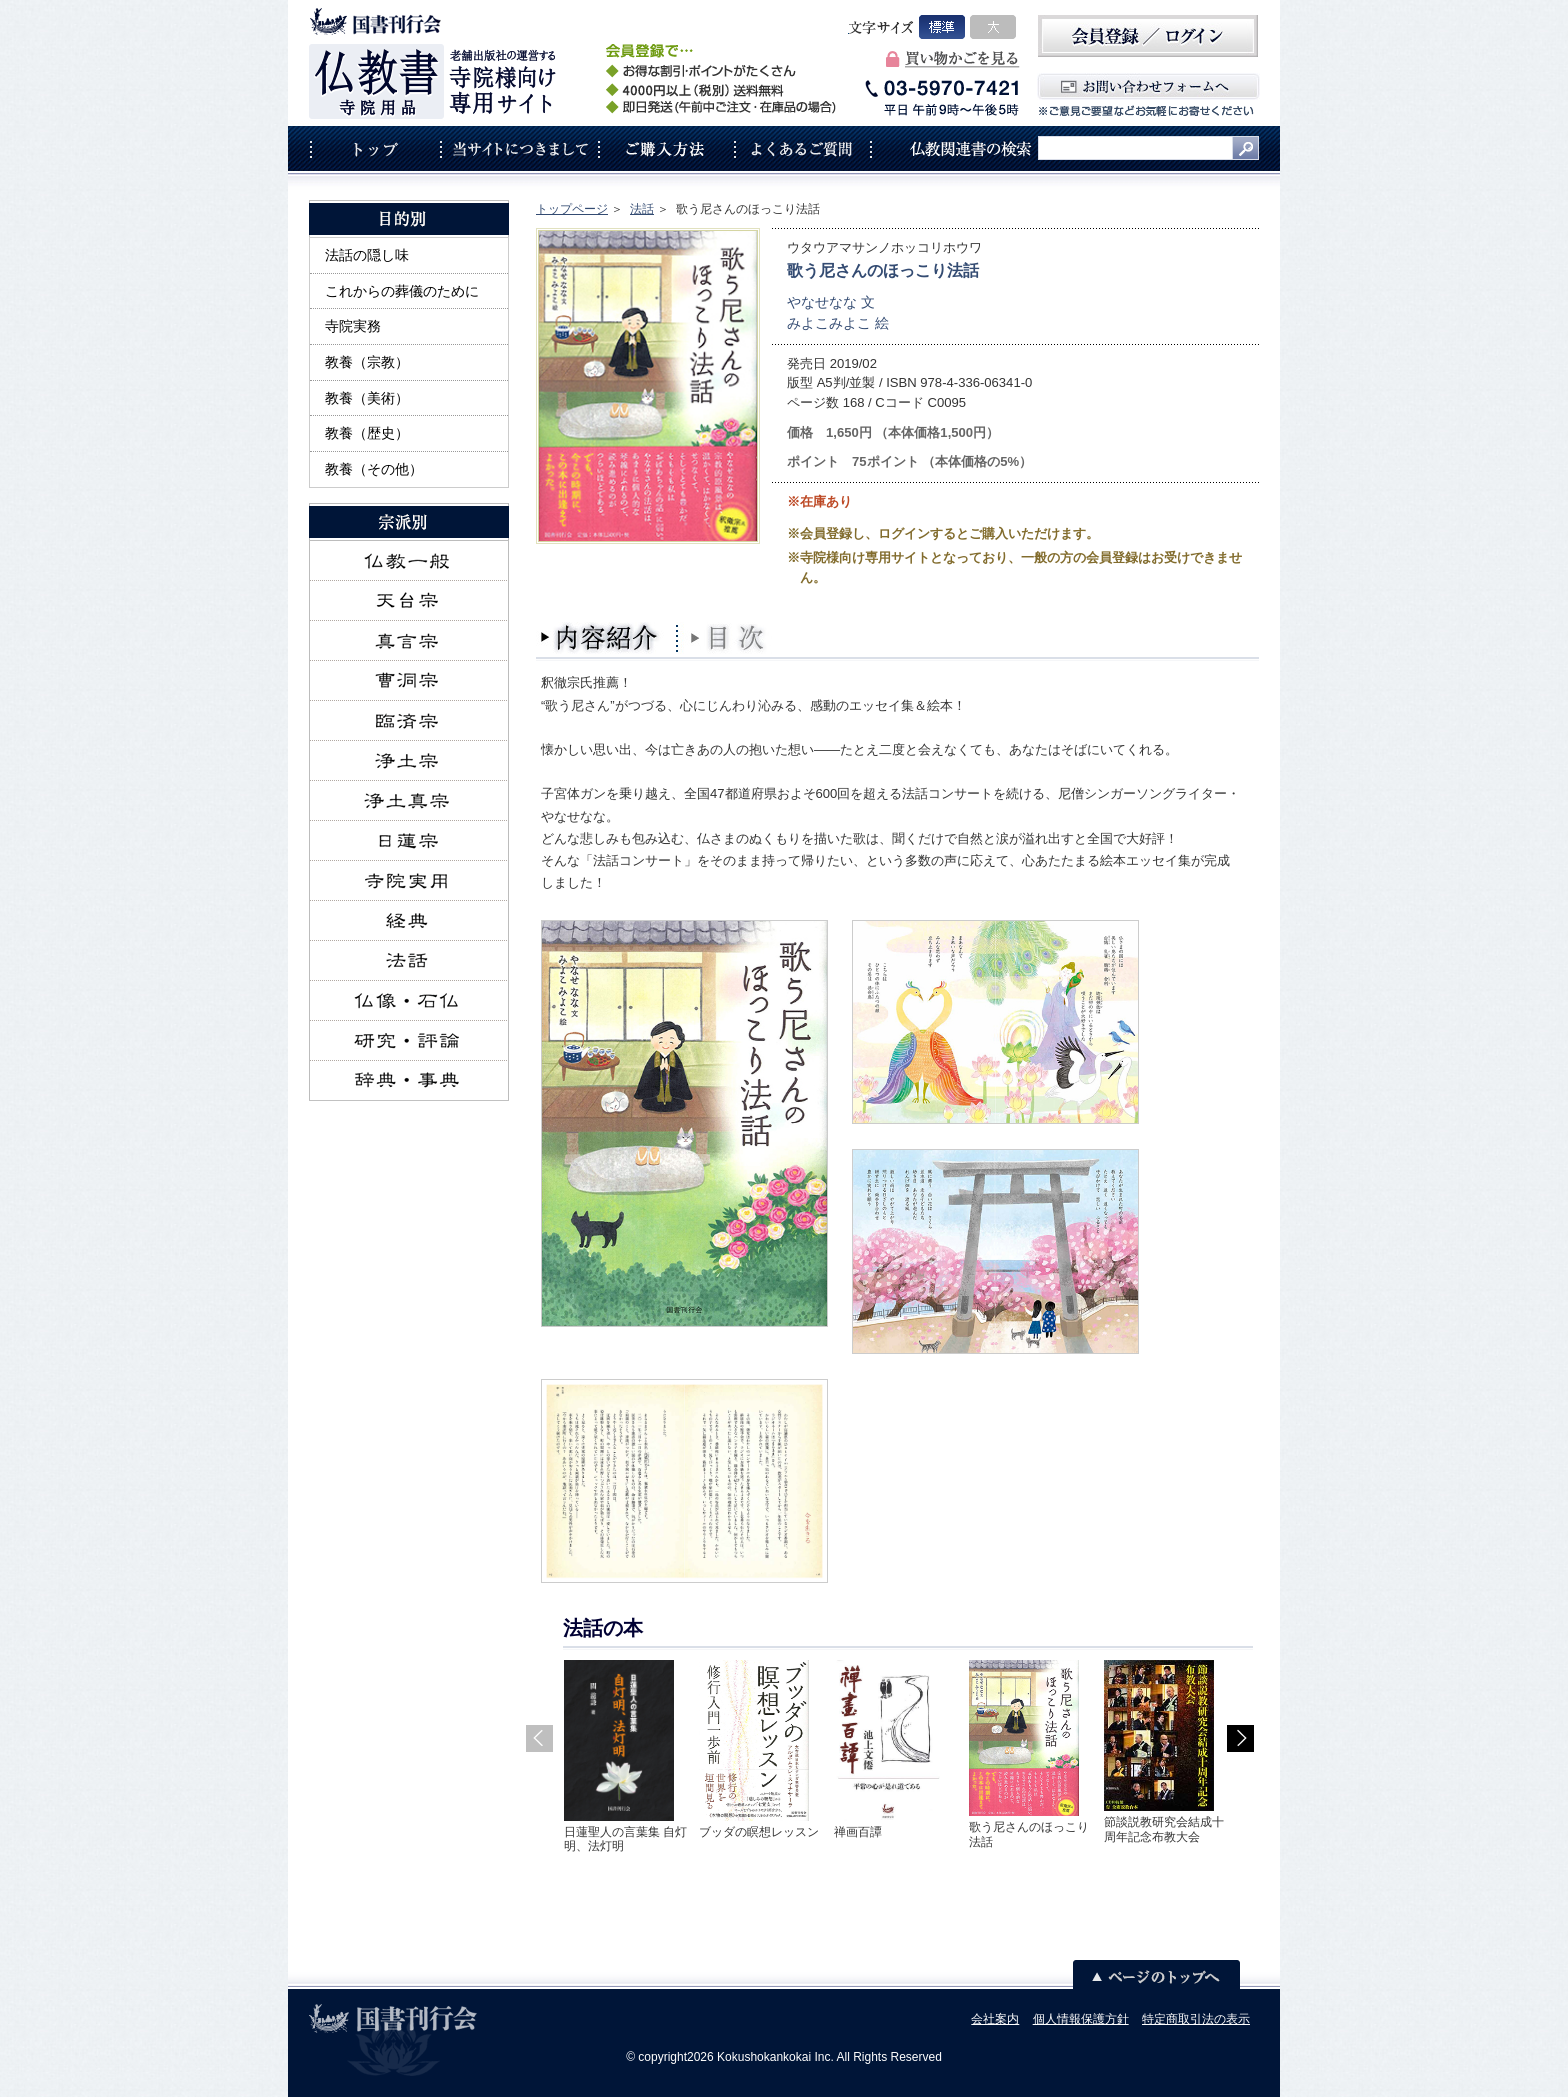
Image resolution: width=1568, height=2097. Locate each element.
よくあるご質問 (803, 148)
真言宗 (409, 641)
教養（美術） (367, 398)
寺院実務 (353, 326)
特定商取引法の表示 (1196, 2019)
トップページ (572, 209)
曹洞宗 (409, 681)
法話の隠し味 (367, 255)
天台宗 (409, 601)
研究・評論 (409, 1041)
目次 (731, 638)
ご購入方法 (666, 148)
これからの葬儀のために (402, 291)
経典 (409, 921)
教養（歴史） (367, 433)
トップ (375, 148)
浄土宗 (409, 761)
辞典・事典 (409, 1081)
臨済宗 (409, 721)
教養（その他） (374, 469)
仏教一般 (409, 561)
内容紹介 (601, 638)
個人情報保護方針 (1081, 2019)
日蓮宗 (409, 841)
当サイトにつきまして (519, 148)
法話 (642, 209)
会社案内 (995, 2019)
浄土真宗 (409, 801)
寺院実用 (409, 881)
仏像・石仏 (409, 1001)
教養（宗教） (367, 362)
